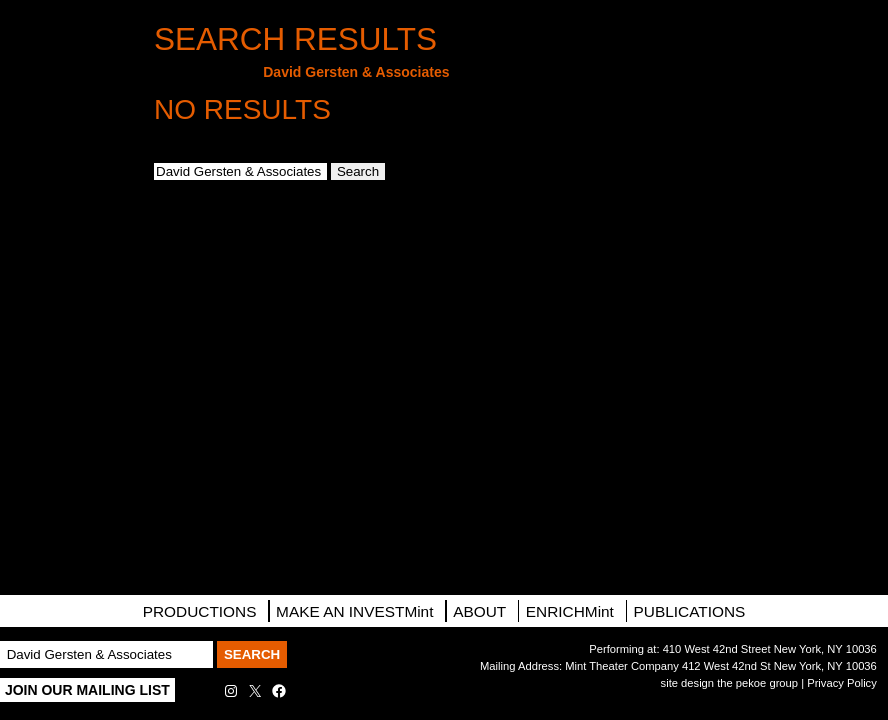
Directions (65, 249)
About (479, 611)
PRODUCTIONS (200, 611)
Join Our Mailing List (87, 690)
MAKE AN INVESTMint (354, 611)
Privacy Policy (842, 683)
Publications (690, 611)
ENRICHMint (570, 611)
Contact (65, 304)
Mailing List (65, 193)
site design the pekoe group (729, 683)
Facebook (65, 359)
